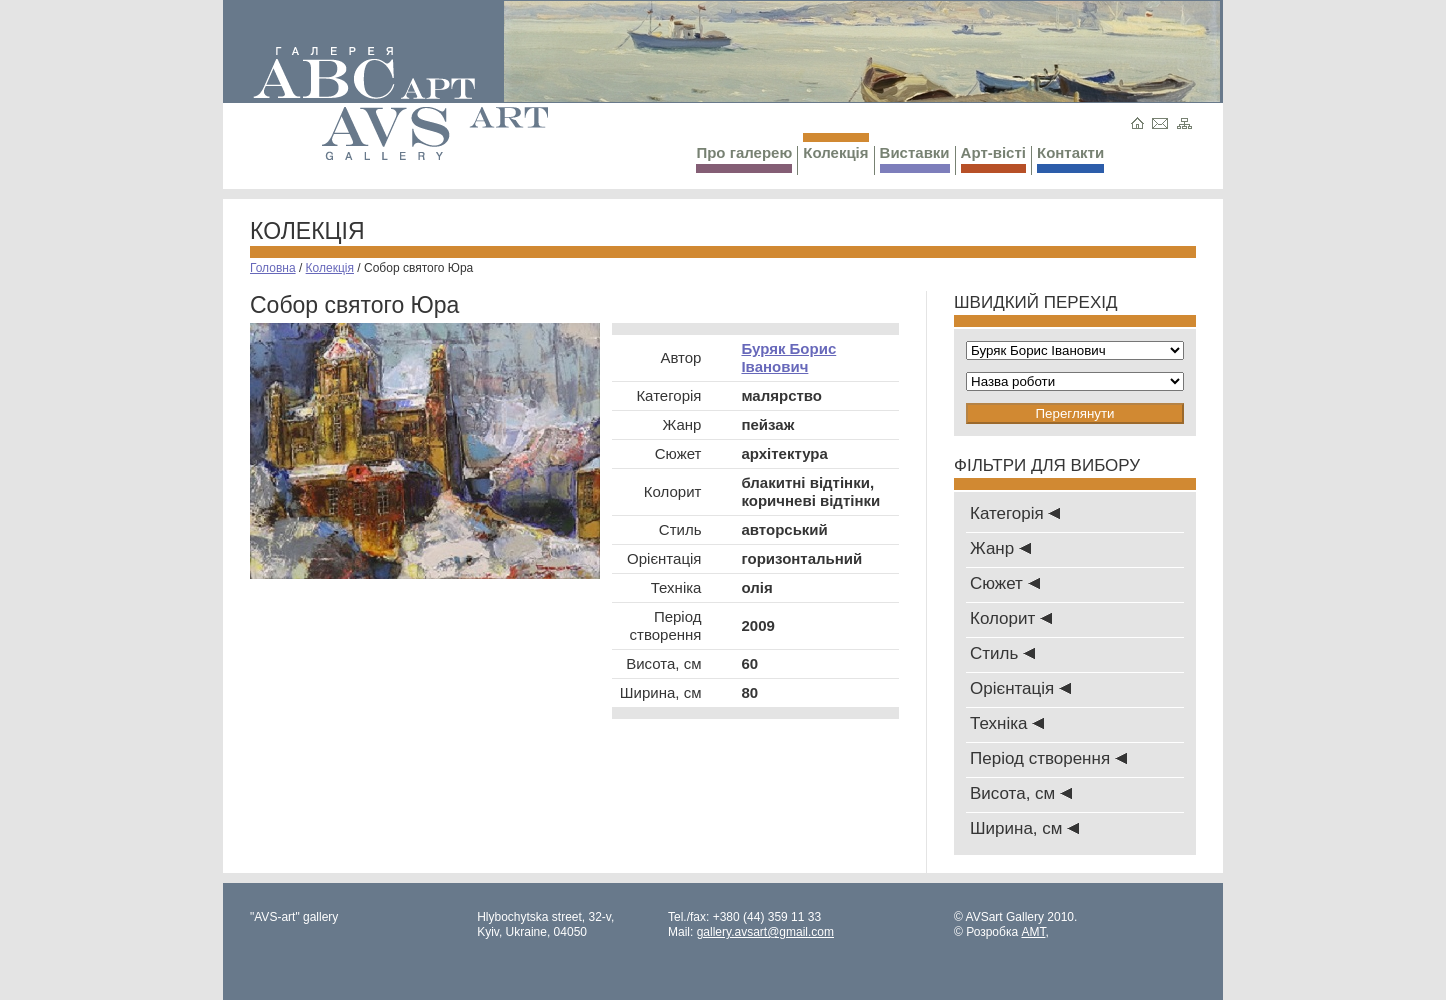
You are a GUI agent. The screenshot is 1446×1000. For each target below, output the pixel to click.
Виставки (915, 158)
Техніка (1007, 723)
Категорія (1015, 513)
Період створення (1048, 758)
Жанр (1000, 548)
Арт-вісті (993, 158)
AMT (1033, 932)
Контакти (1070, 158)
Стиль (1002, 653)
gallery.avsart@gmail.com (765, 932)
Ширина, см (1024, 828)
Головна (273, 268)
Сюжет (1005, 583)
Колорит (1011, 618)
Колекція (835, 147)
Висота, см (1021, 793)
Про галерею (744, 158)
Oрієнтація (1020, 688)
